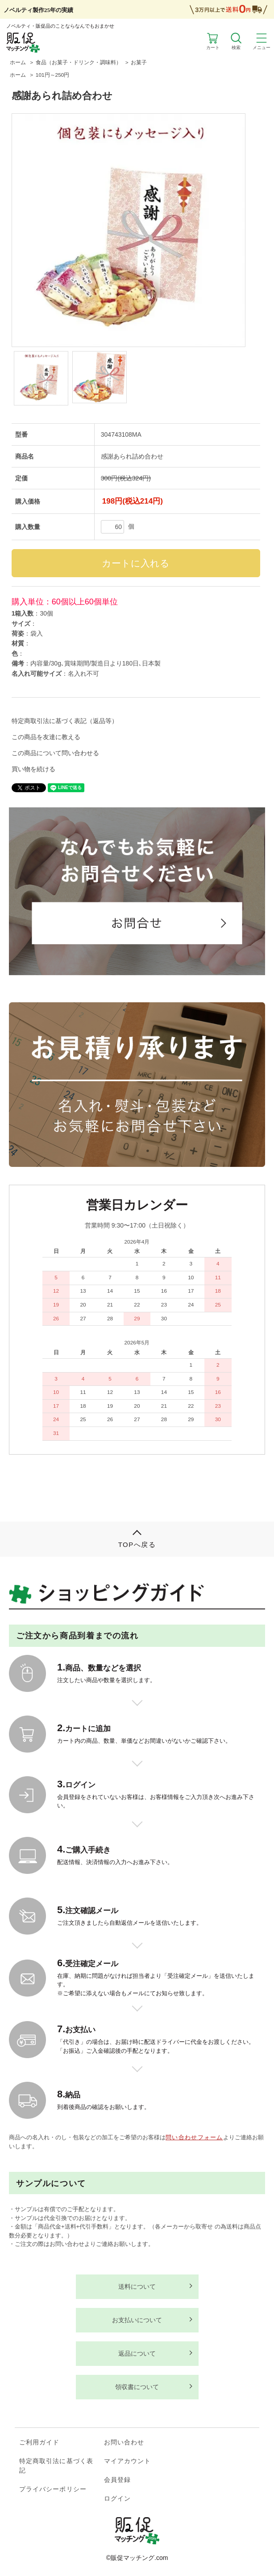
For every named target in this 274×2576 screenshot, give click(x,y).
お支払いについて (137, 2320)
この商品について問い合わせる (55, 753)
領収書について (137, 2386)
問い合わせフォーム (194, 2137)
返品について (137, 2353)
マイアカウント (127, 2460)
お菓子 (139, 62)
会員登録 (117, 2479)
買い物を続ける (33, 769)
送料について (137, 2286)
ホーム (18, 62)
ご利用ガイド (39, 2442)
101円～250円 (52, 75)
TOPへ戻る (137, 1544)
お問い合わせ (124, 2442)
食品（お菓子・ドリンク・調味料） (78, 62)
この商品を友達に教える (46, 736)
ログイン (117, 2498)
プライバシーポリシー (53, 2489)
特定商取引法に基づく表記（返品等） (65, 720)
